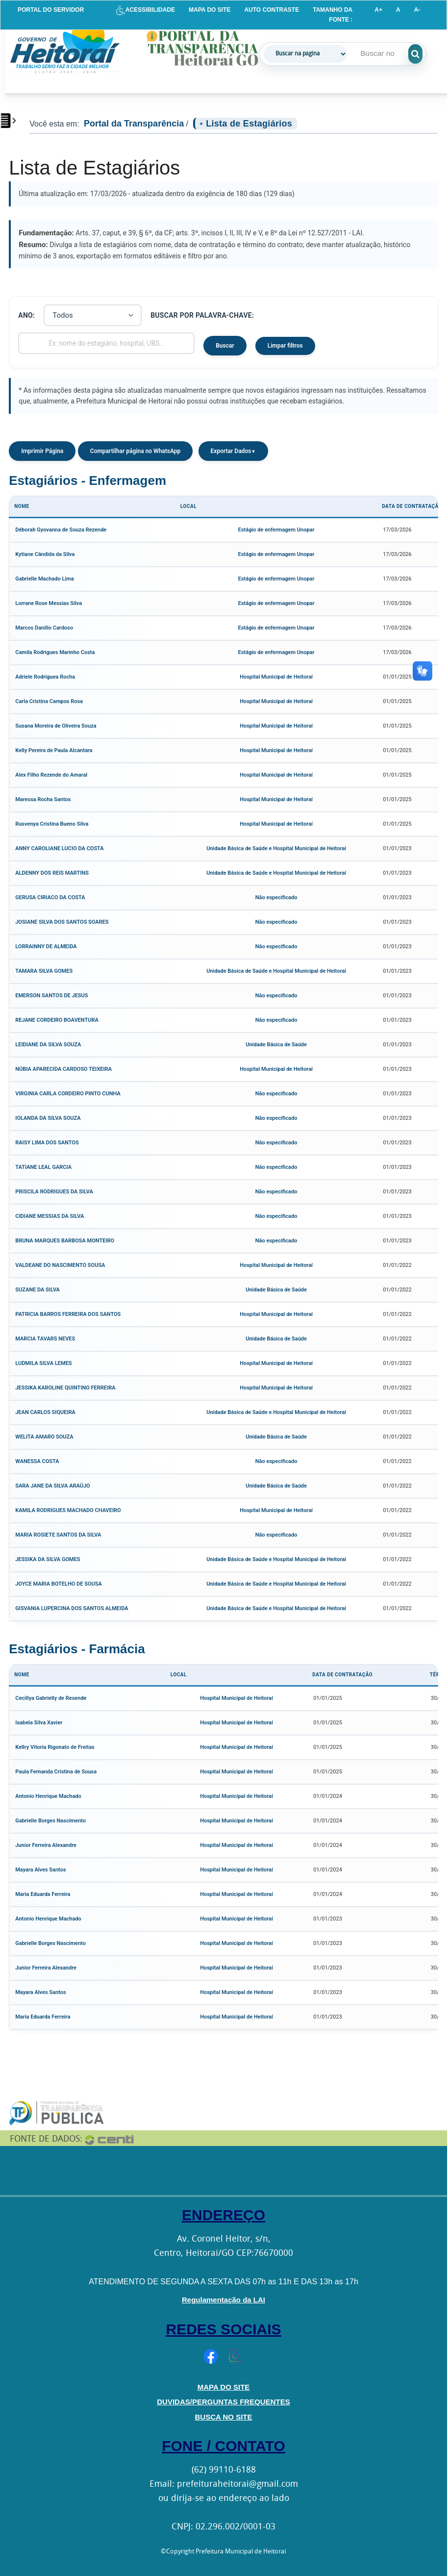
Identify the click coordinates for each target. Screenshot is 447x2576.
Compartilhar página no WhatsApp (135, 451)
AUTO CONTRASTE (271, 9)
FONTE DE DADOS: (46, 2139)
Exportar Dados (233, 451)
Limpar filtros (285, 345)
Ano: (26, 315)
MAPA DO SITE (209, 9)
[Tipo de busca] (305, 54)
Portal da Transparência (134, 123)
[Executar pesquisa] (427, 54)
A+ (378, 9)
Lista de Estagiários (249, 123)
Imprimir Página (42, 451)
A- (417, 9)
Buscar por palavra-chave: (202, 315)
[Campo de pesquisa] (383, 53)
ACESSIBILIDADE (145, 9)
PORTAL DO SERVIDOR (51, 9)
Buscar (225, 345)
